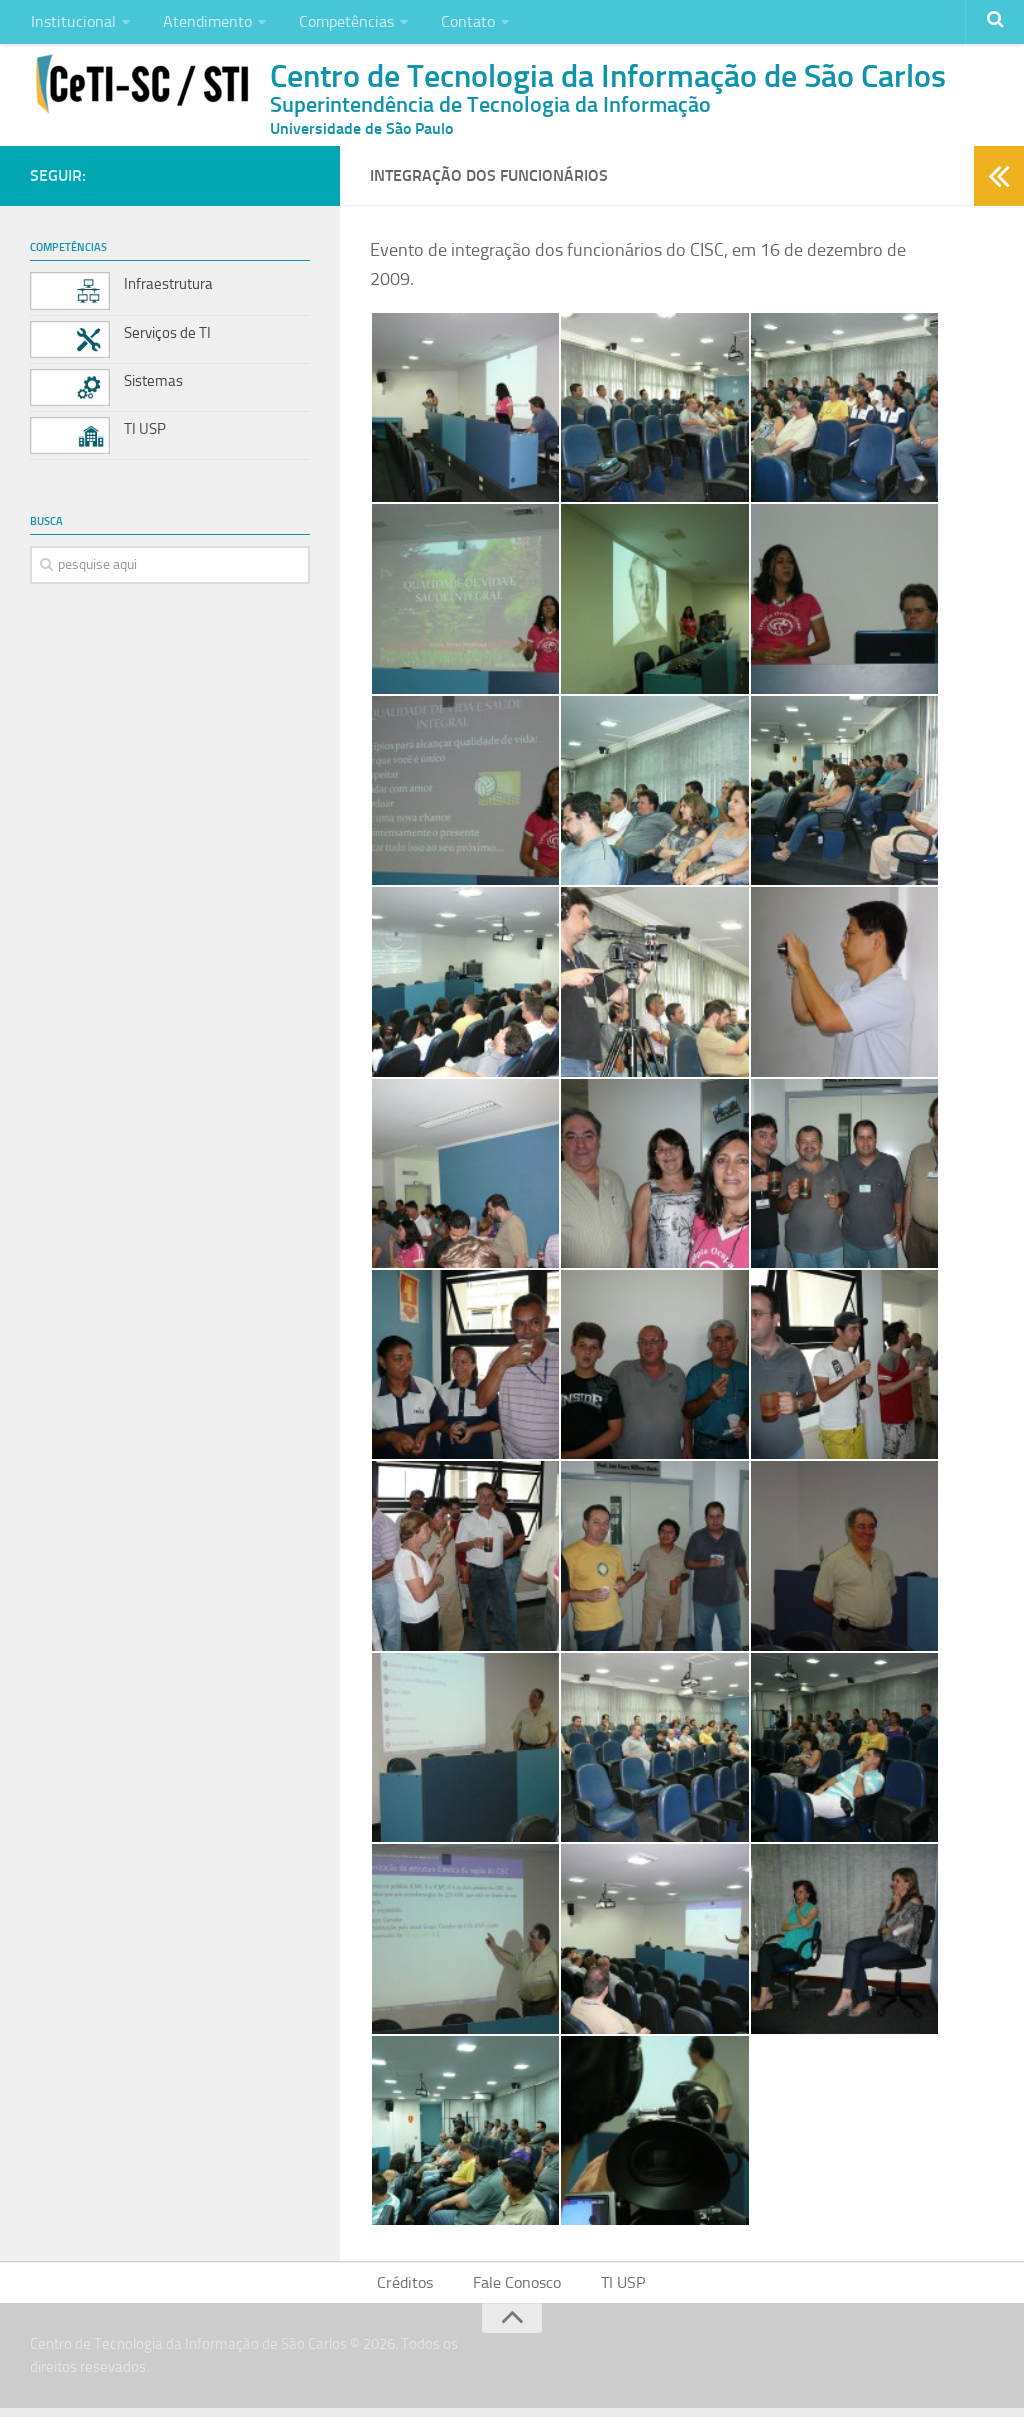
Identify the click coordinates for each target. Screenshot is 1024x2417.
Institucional (71, 24)
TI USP (145, 434)
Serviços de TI (167, 338)
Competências (334, 24)
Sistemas (153, 386)
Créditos (410, 2290)
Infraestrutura (168, 290)
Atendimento (200, 24)
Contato (451, 24)
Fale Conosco (518, 2290)
